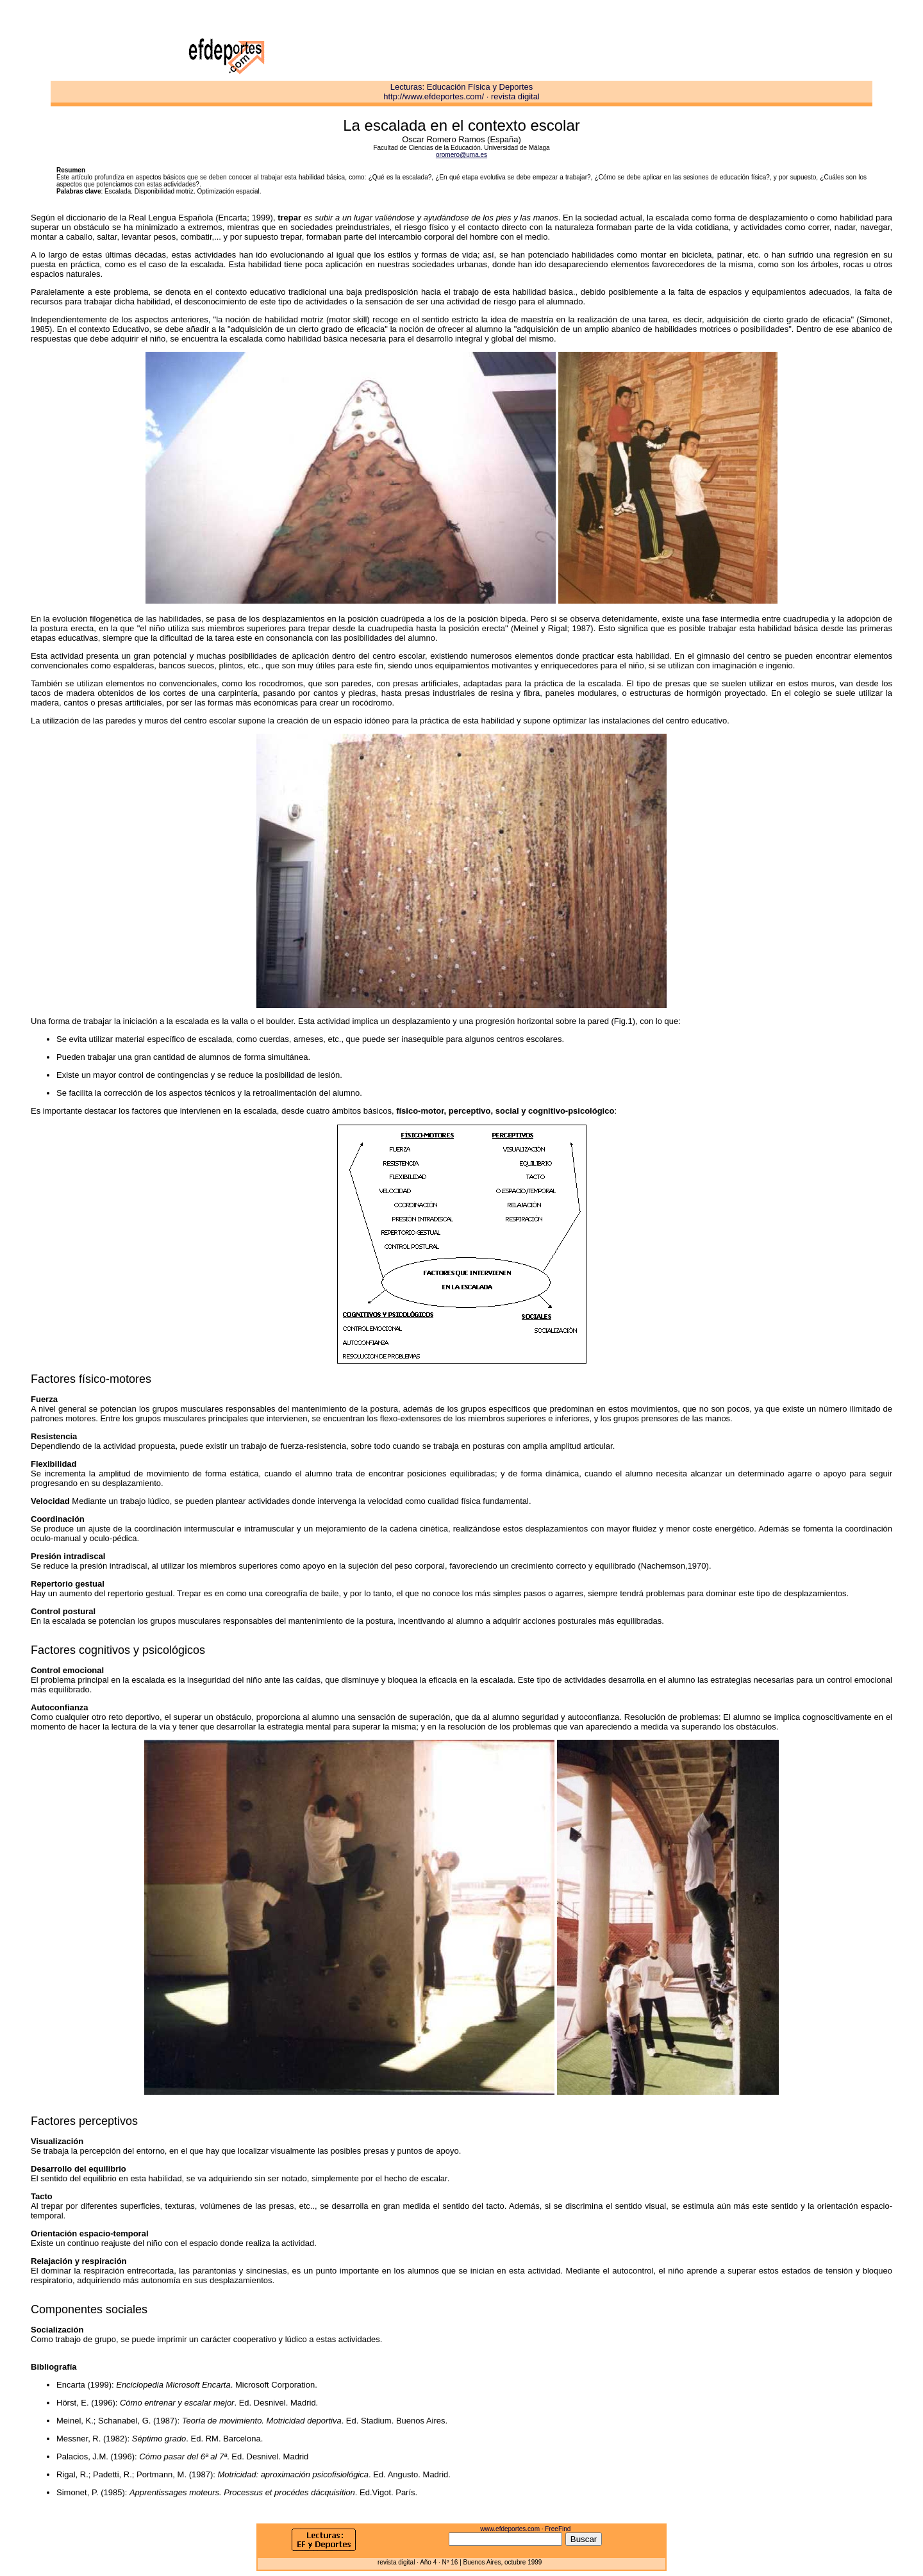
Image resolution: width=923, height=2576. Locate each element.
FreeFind (557, 2528)
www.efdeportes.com (510, 2528)
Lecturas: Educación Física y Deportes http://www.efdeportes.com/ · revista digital (461, 91)
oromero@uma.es (461, 154)
